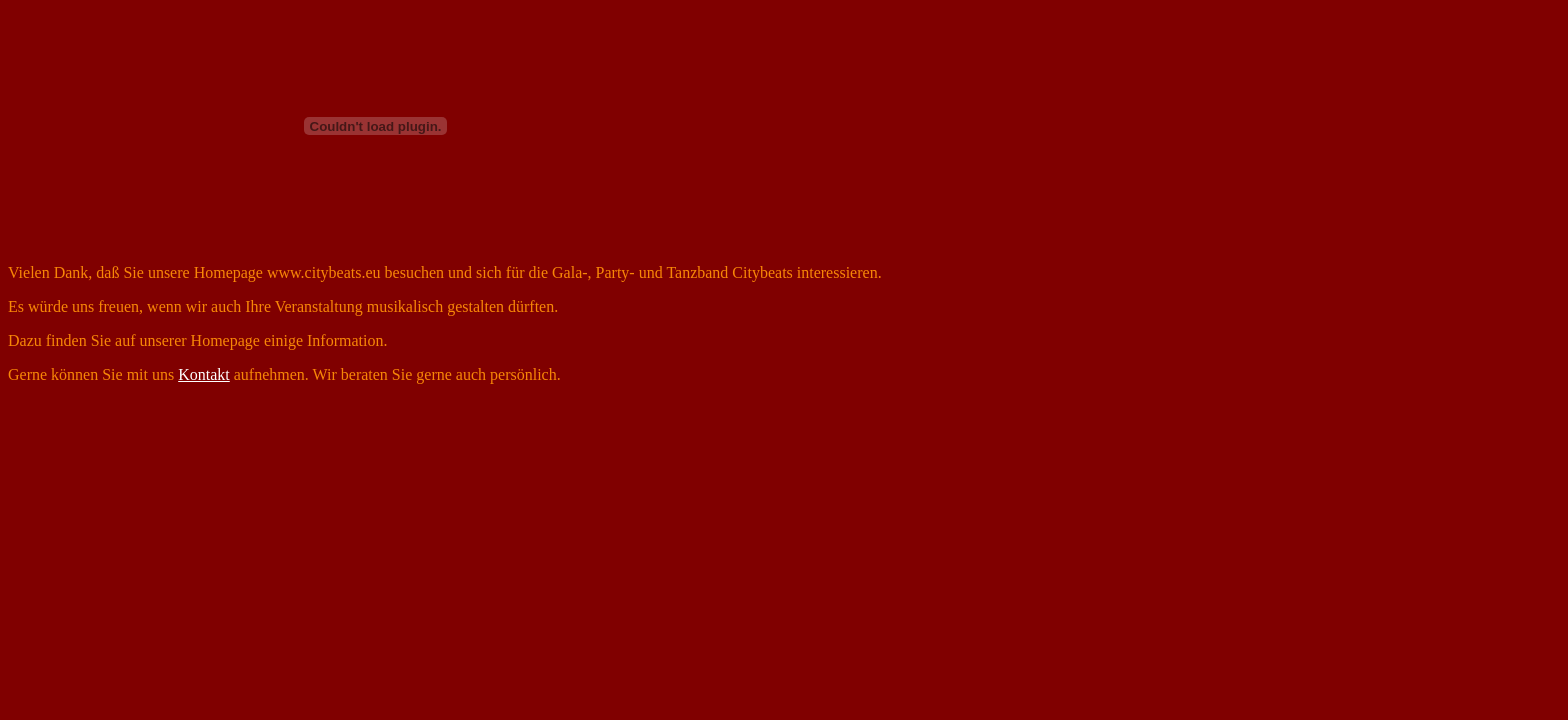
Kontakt (204, 374)
